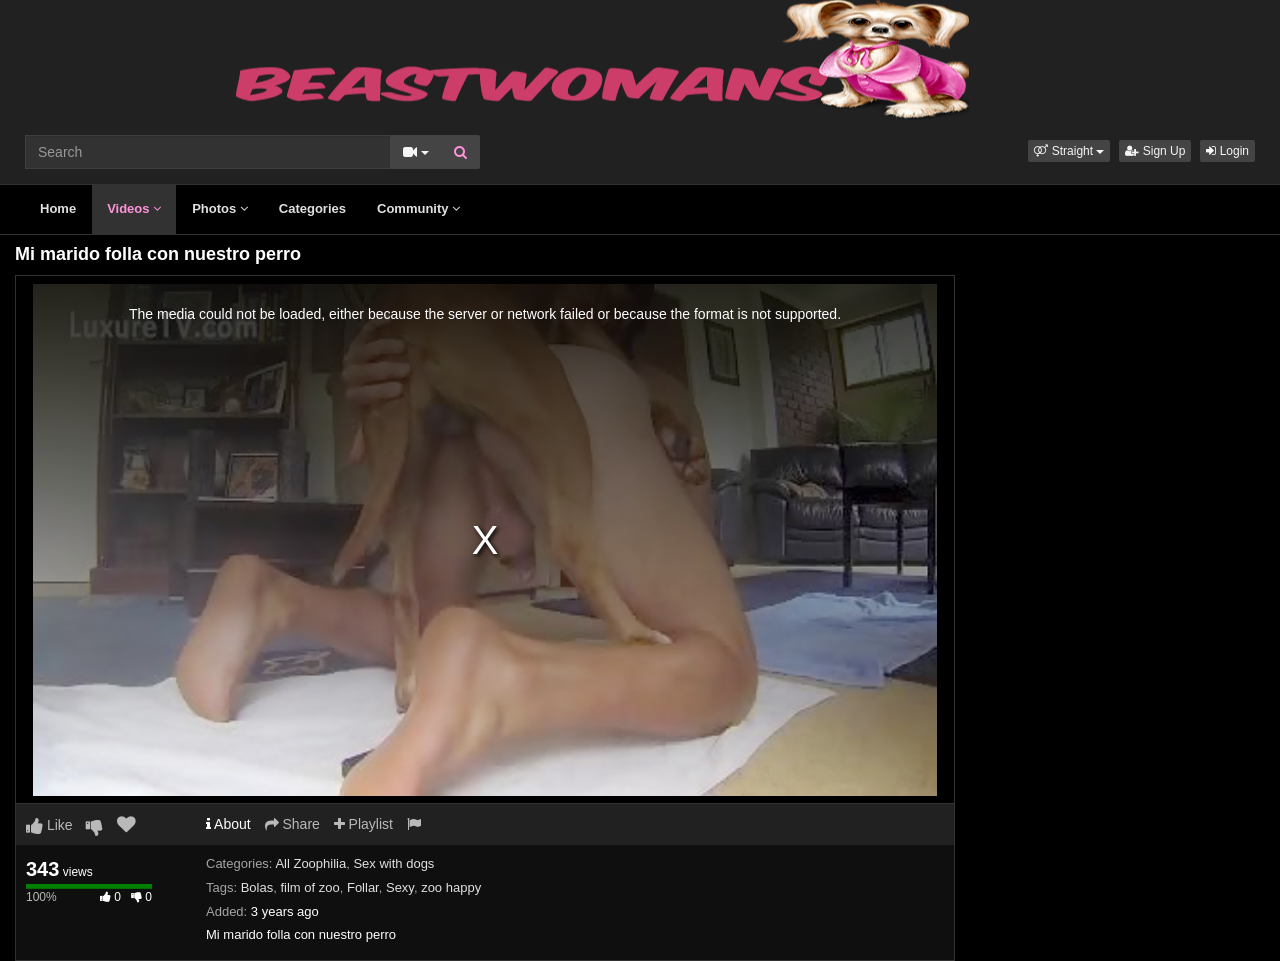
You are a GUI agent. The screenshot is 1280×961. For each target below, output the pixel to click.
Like (49, 825)
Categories (312, 208)
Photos (220, 208)
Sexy (400, 887)
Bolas (257, 887)
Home (58, 208)
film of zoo (309, 887)
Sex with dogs (393, 863)
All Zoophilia (310, 863)
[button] (1069, 151)
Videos (134, 208)
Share (292, 824)
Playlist (363, 824)
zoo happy (451, 887)
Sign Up (1155, 151)
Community (418, 208)
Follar (363, 887)
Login (1227, 151)
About (228, 824)
